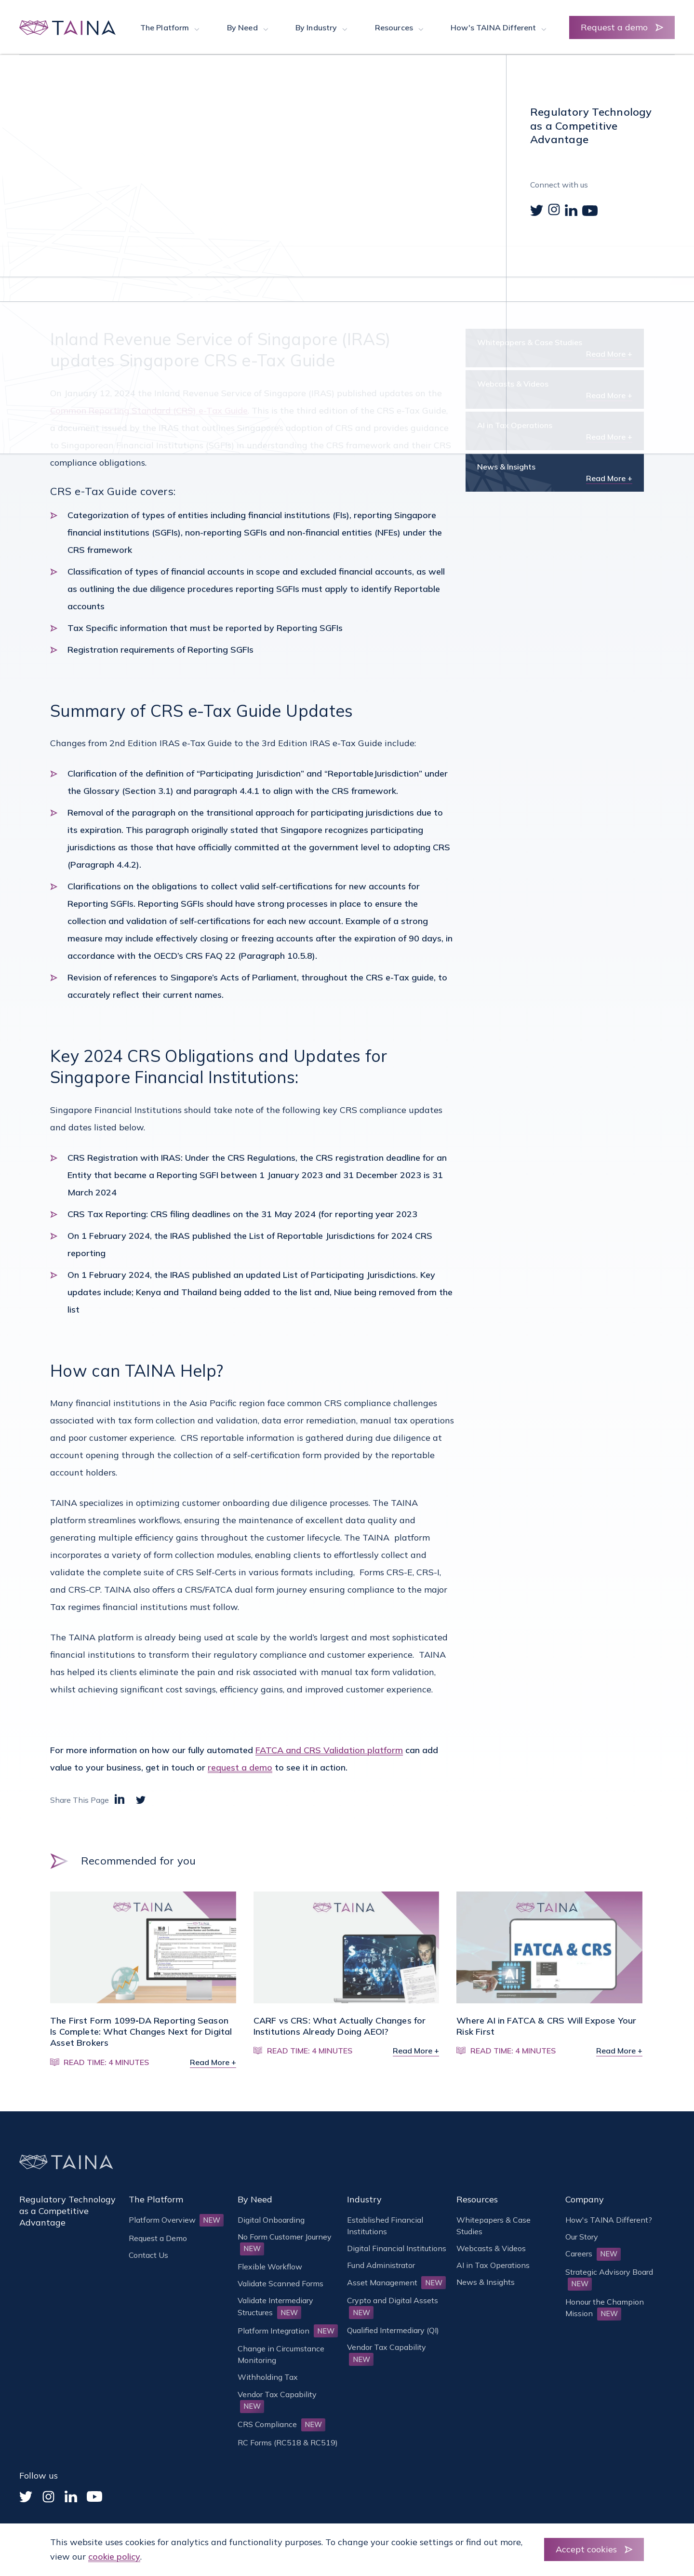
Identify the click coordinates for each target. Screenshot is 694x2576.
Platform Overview (176, 2220)
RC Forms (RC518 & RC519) (288, 2442)
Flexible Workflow (270, 2266)
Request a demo (614, 27)
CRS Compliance (281, 2424)
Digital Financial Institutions (396, 2248)
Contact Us (148, 2255)
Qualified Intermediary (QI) (393, 2330)
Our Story (581, 2236)
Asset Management (396, 2282)
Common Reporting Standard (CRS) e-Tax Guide (149, 410)
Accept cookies (586, 2549)
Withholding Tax (268, 2377)
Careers (593, 2253)
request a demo (240, 1767)
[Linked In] (71, 2496)
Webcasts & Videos (491, 2248)
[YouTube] (94, 2496)
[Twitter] (25, 2496)
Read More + (609, 354)
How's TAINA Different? (608, 2220)
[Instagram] (48, 2496)
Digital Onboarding (271, 2220)
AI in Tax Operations (493, 2265)
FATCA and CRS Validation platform (329, 1750)
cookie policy (114, 2556)
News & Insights (110, 104)
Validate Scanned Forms (280, 2283)
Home (61, 104)
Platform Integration (288, 2330)
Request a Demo (158, 2238)
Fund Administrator (381, 2265)
